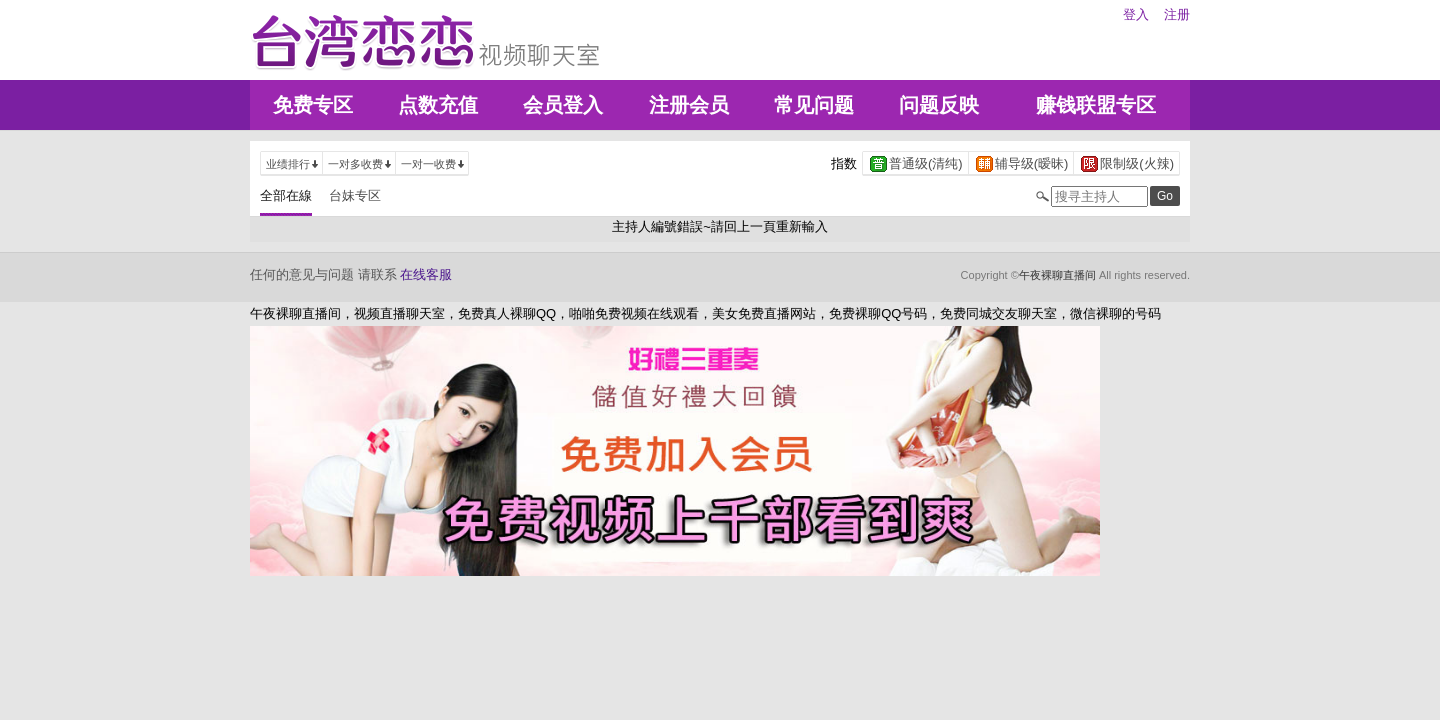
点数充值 (438, 105)
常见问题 (814, 105)
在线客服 (426, 274)
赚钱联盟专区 (1096, 105)
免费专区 (313, 105)
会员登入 (563, 105)
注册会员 (689, 105)
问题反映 (939, 105)
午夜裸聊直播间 (1057, 275)
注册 (1177, 14)
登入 (1136, 14)
